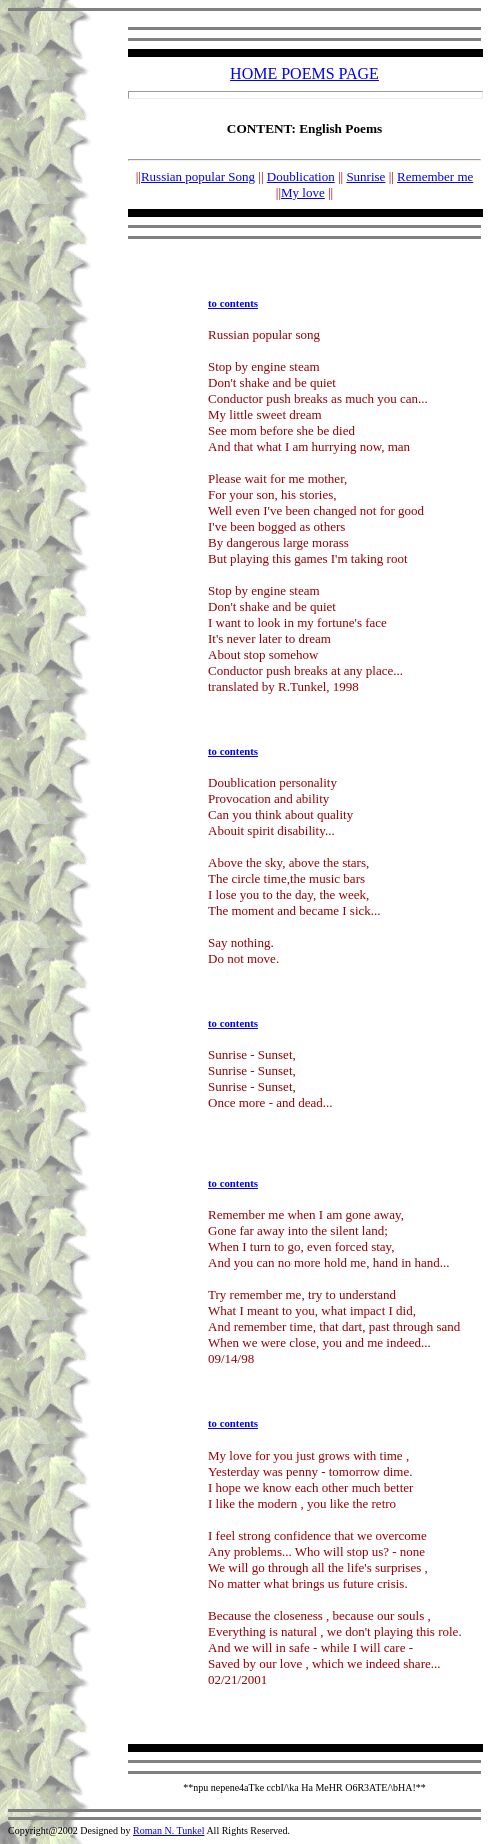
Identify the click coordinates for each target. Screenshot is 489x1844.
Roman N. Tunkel (168, 1830)
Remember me (435, 176)
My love (303, 192)
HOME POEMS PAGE (304, 73)
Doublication (301, 176)
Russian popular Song (198, 176)
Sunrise (365, 176)
